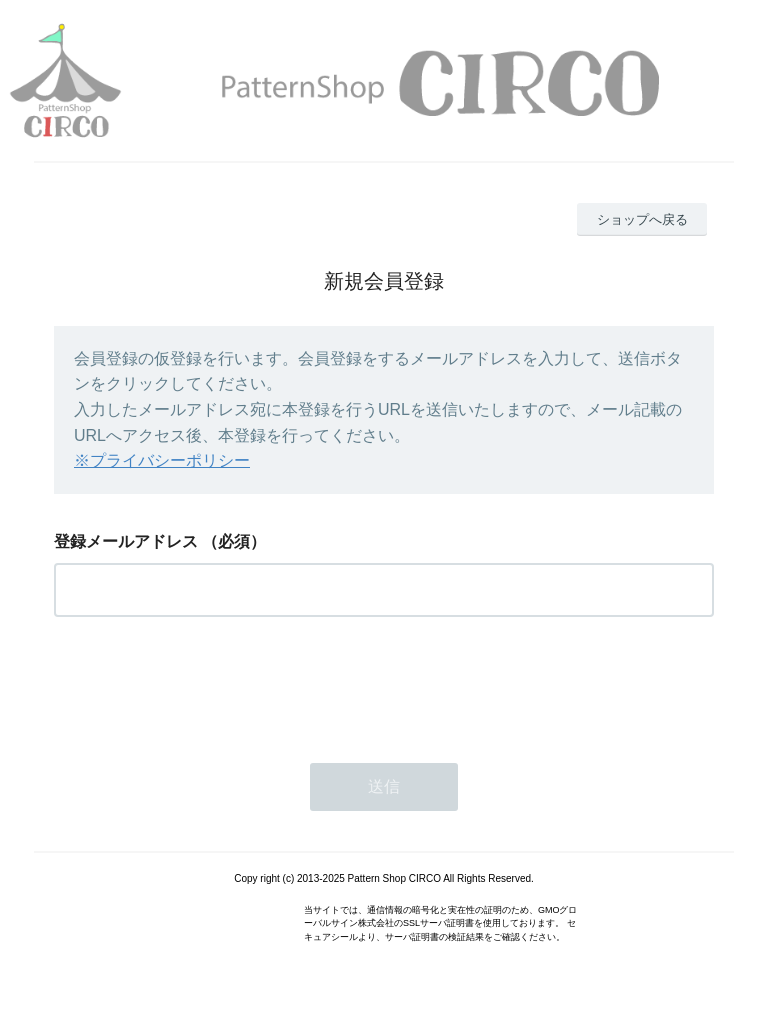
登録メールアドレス (126, 541)
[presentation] (206, 684)
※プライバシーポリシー (162, 460)
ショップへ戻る (642, 219)
